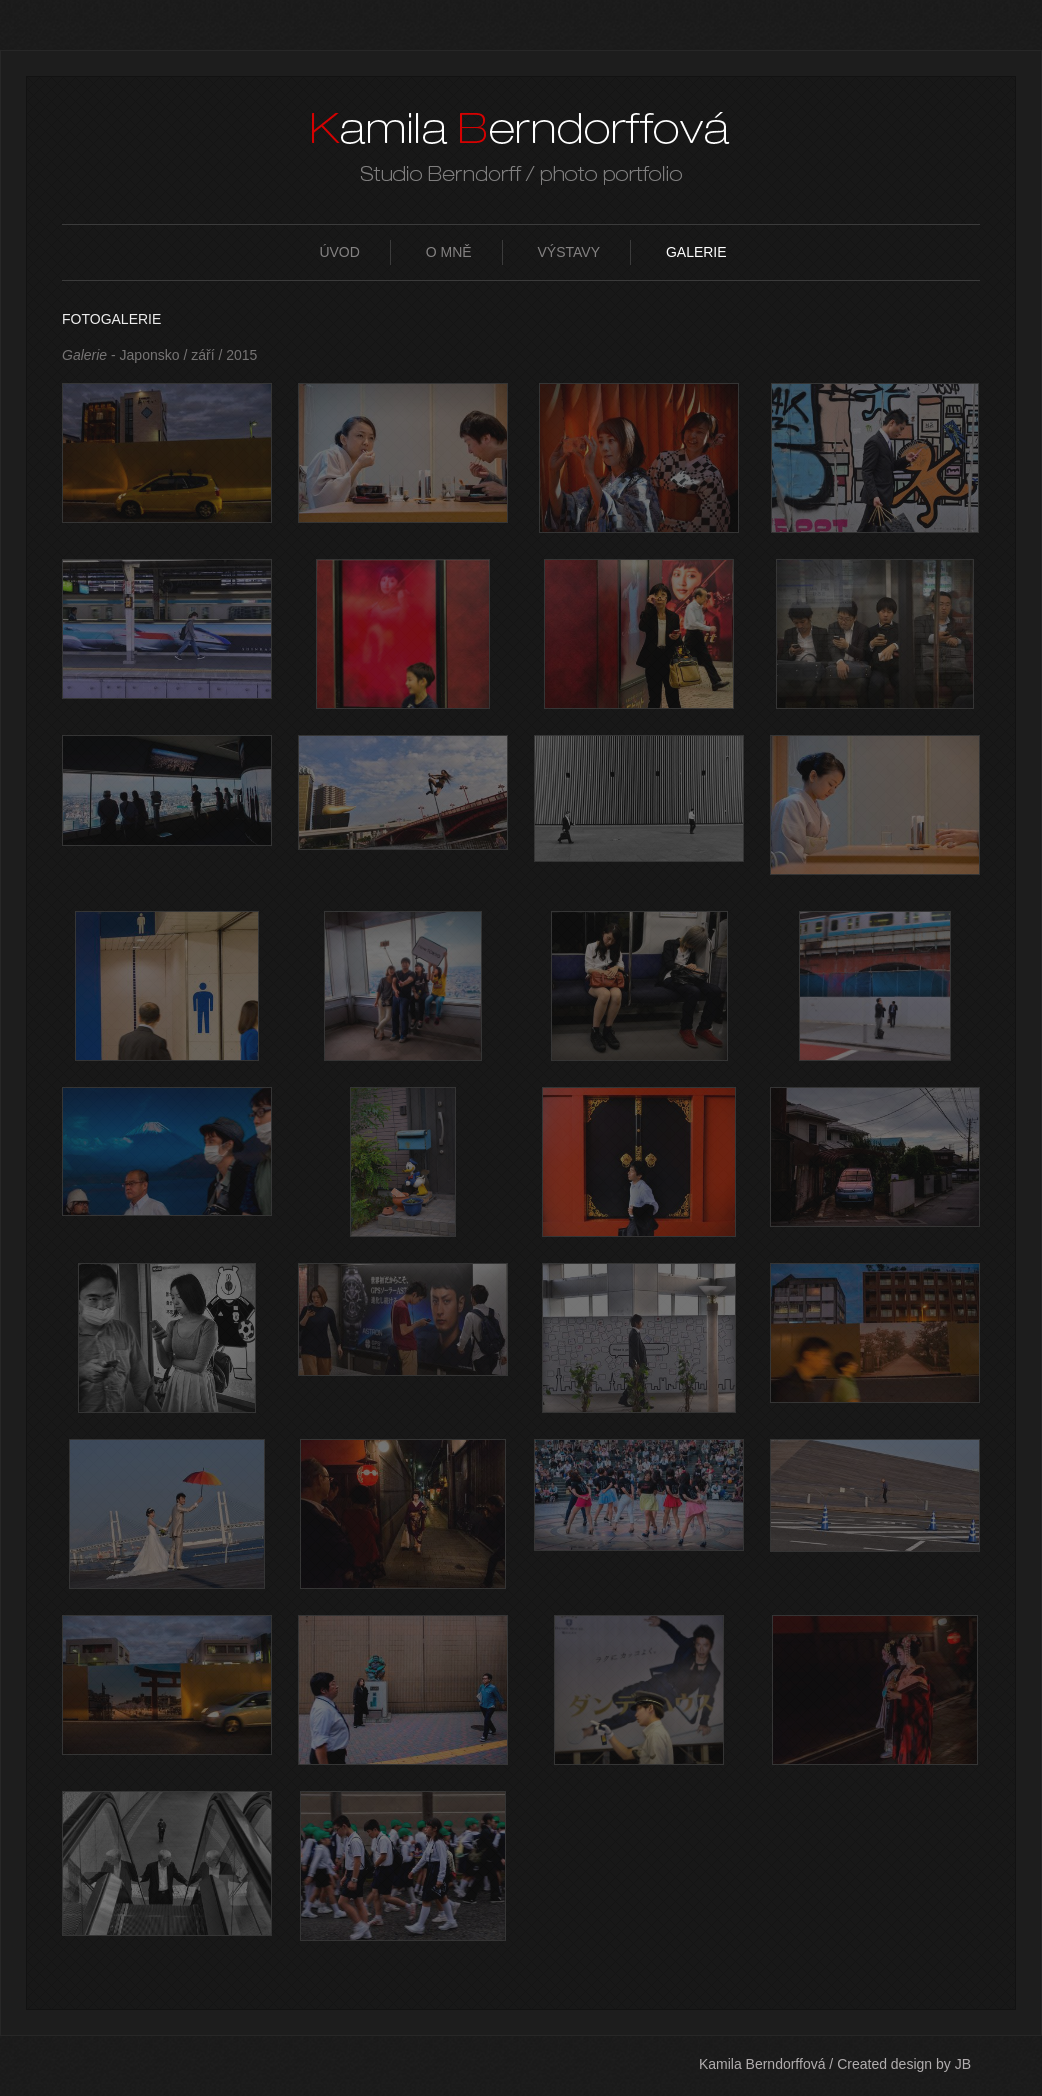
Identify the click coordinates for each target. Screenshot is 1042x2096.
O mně (449, 252)
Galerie (696, 252)
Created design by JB (904, 2064)
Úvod (339, 252)
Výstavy (569, 252)
